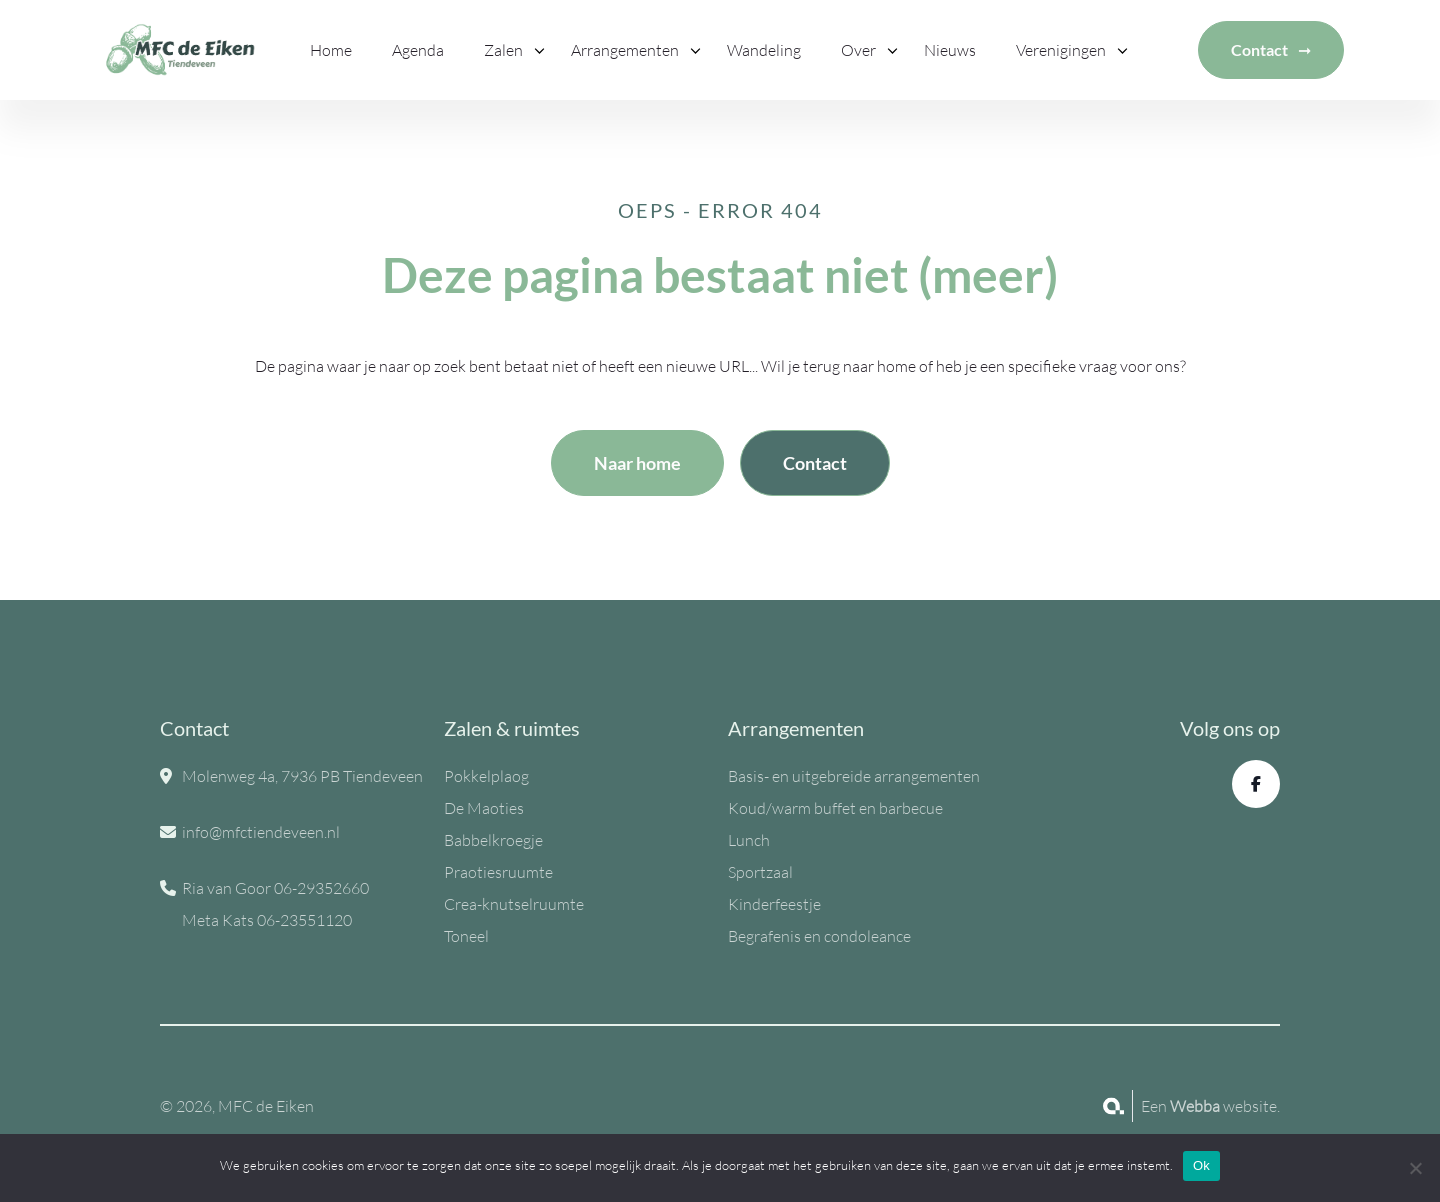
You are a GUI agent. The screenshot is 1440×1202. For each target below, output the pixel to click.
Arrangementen (625, 50)
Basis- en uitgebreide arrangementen (854, 776)
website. (1225, 1106)
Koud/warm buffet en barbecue (835, 808)
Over (858, 50)
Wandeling (764, 50)
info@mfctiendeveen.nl (261, 832)
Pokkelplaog (486, 776)
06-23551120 (304, 920)
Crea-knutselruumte (514, 904)
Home (331, 50)
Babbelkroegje (493, 840)
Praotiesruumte (498, 872)
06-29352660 (321, 888)
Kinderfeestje (774, 904)
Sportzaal (760, 872)
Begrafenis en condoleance (819, 936)
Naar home (637, 463)
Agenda (418, 50)
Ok (1201, 1165)
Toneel (466, 936)
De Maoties (484, 808)
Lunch (749, 840)
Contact (1259, 49)
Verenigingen (1061, 50)
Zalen (503, 50)
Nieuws (950, 50)
